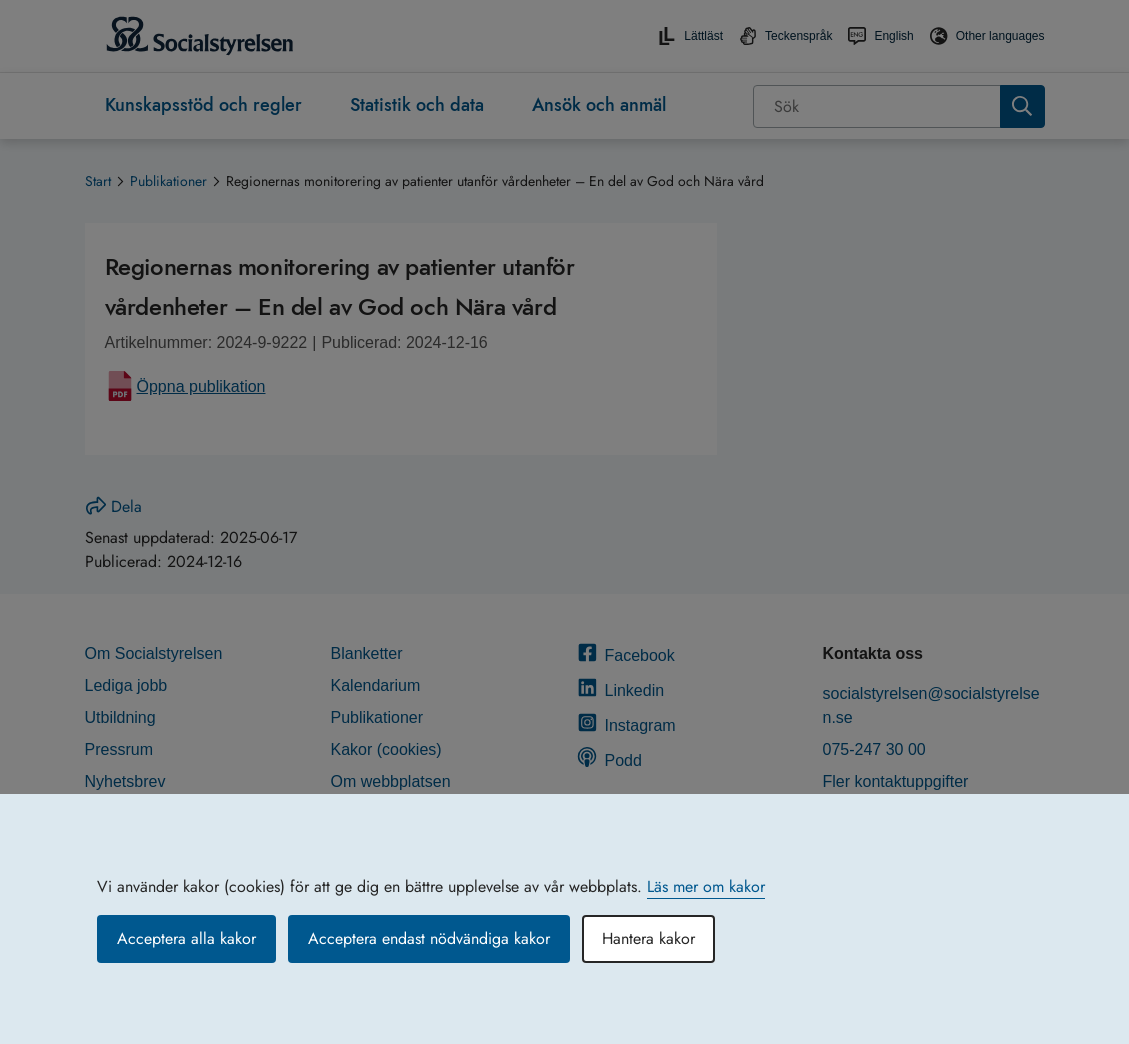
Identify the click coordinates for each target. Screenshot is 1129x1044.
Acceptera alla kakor (186, 938)
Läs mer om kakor (706, 886)
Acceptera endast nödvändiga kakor (429, 938)
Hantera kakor (648, 938)
